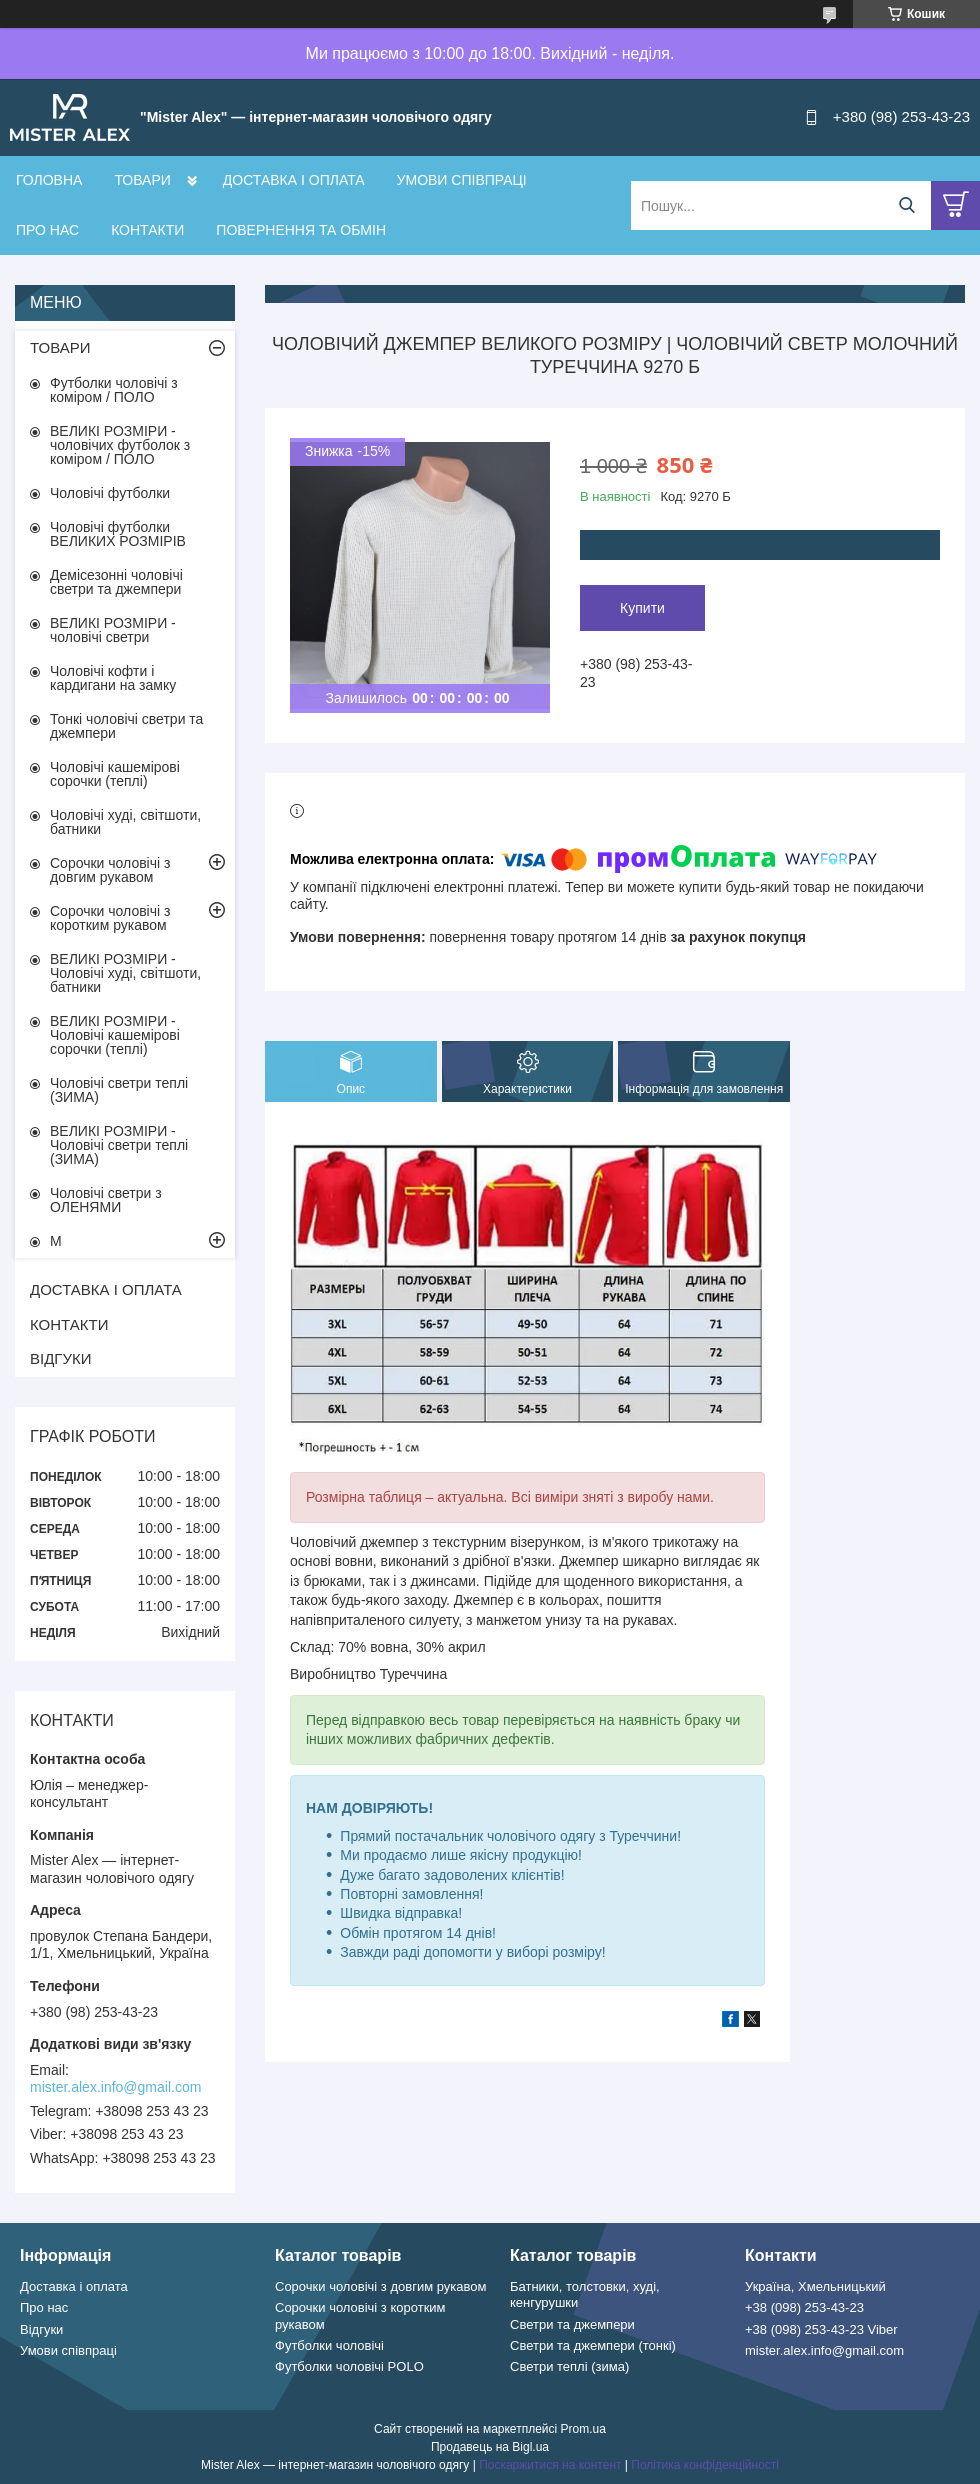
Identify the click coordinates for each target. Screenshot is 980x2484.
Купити (642, 608)
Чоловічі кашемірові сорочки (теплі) (115, 774)
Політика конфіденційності (705, 2465)
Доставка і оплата (74, 2286)
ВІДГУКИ (61, 1358)
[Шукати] (906, 205)
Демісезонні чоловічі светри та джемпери (116, 582)
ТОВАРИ (142, 180)
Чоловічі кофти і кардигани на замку (113, 678)
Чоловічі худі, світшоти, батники (125, 822)
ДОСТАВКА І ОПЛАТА (294, 180)
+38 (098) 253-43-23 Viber (821, 2329)
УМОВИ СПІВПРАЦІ (462, 180)
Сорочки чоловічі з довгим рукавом (110, 870)
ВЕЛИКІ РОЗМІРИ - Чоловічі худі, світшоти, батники (125, 973)
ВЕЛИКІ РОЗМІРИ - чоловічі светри (113, 630)
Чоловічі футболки (110, 493)
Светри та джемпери (572, 2324)
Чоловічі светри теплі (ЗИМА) (119, 1090)
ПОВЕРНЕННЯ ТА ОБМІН (301, 230)
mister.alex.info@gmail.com (115, 2087)
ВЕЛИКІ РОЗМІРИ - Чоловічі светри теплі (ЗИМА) (119, 1145)
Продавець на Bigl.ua (490, 2447)
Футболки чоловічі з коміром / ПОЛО (114, 390)
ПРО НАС (47, 230)
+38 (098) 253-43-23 (804, 2307)
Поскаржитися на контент (550, 2465)
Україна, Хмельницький (815, 2286)
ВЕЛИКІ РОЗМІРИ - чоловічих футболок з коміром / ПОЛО (120, 445)
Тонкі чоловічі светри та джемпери (126, 726)
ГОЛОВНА (49, 180)
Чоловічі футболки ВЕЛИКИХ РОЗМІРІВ (118, 534)
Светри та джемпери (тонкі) (593, 2345)
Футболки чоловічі (329, 2345)
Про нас (44, 2307)
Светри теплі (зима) (569, 2366)
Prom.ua (583, 2429)
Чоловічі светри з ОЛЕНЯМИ (106, 1200)
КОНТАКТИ (147, 230)
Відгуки (41, 2329)
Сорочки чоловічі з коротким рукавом (110, 918)
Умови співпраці (68, 2350)
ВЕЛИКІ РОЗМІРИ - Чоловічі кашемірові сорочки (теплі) (115, 1035)
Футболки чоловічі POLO (349, 2366)
